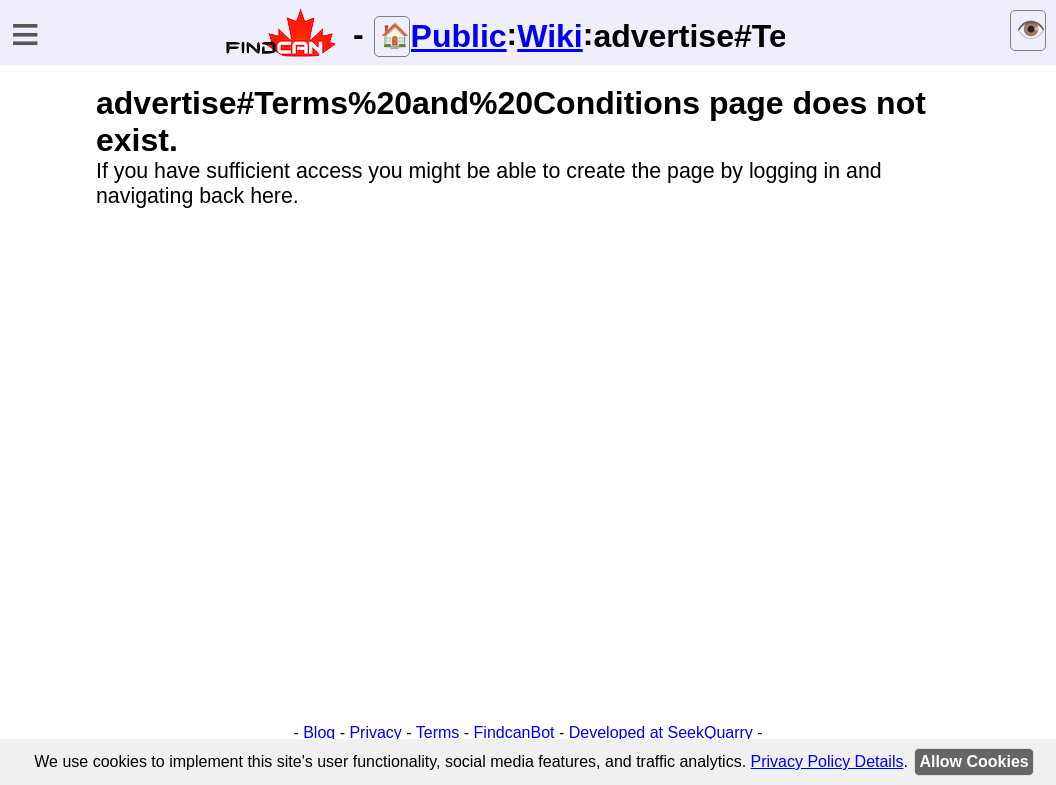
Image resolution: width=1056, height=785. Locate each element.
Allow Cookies (973, 761)
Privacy (375, 732)
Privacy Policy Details (827, 761)
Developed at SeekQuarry (661, 732)
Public (459, 36)
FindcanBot (514, 732)
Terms (438, 732)
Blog (319, 732)
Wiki (550, 36)
